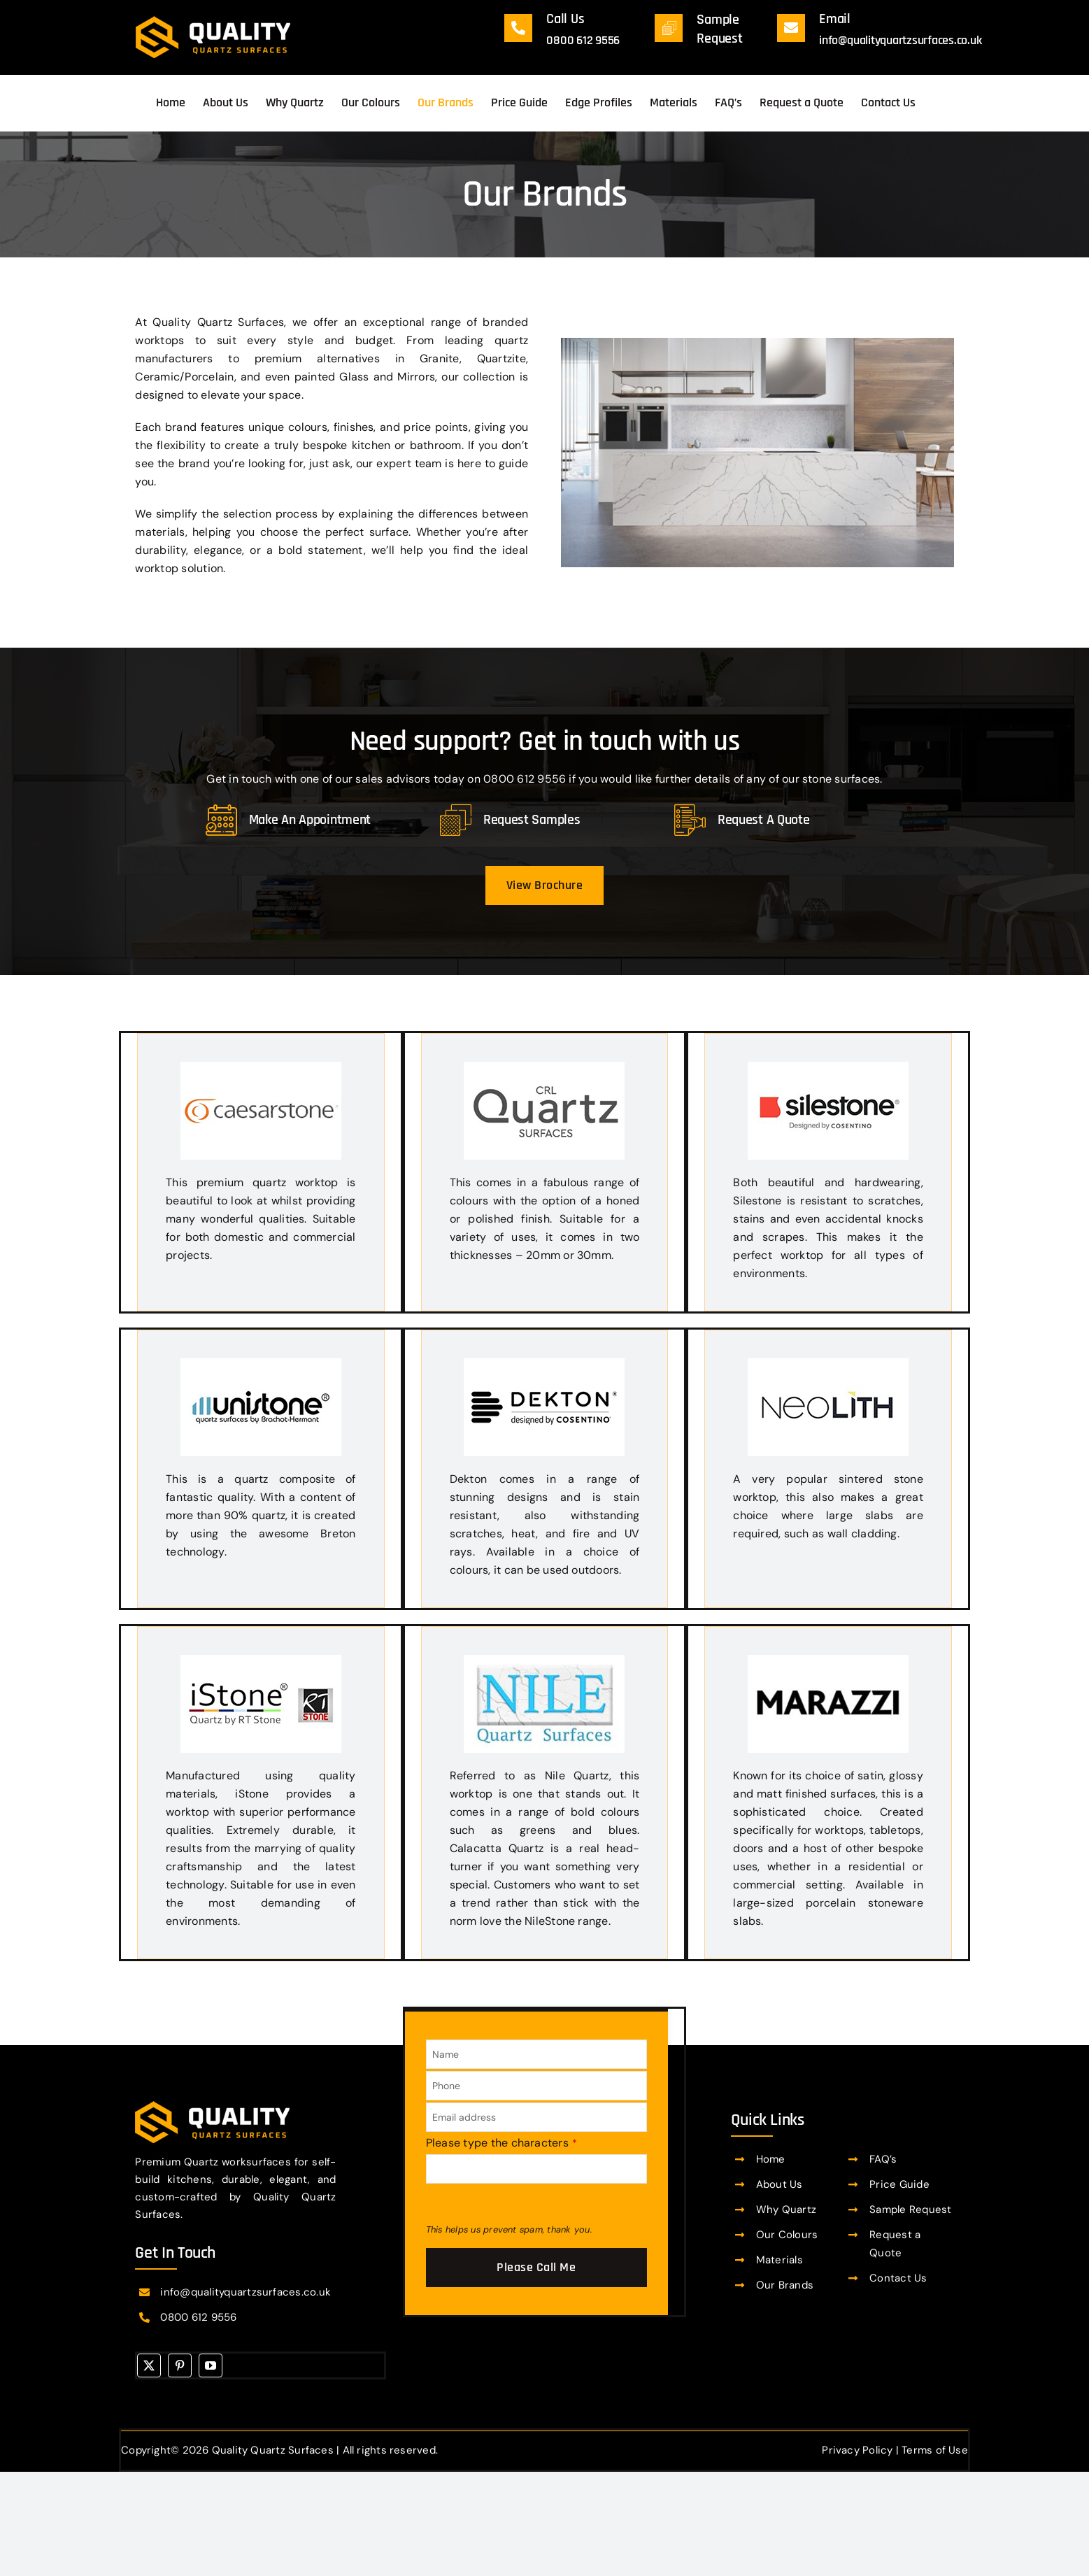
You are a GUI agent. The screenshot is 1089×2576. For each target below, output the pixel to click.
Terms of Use (935, 2450)
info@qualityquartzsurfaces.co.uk (900, 40)
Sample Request (910, 2209)
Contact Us (898, 2278)
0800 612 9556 (583, 40)
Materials (779, 2260)
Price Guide (899, 2184)
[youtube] (210, 2365)
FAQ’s (883, 2159)
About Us (779, 2184)
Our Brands (784, 2285)
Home (770, 2159)
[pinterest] (180, 2365)
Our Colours (787, 2235)
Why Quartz (786, 2209)
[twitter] (149, 2365)
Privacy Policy (857, 2450)
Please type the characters (502, 2142)
